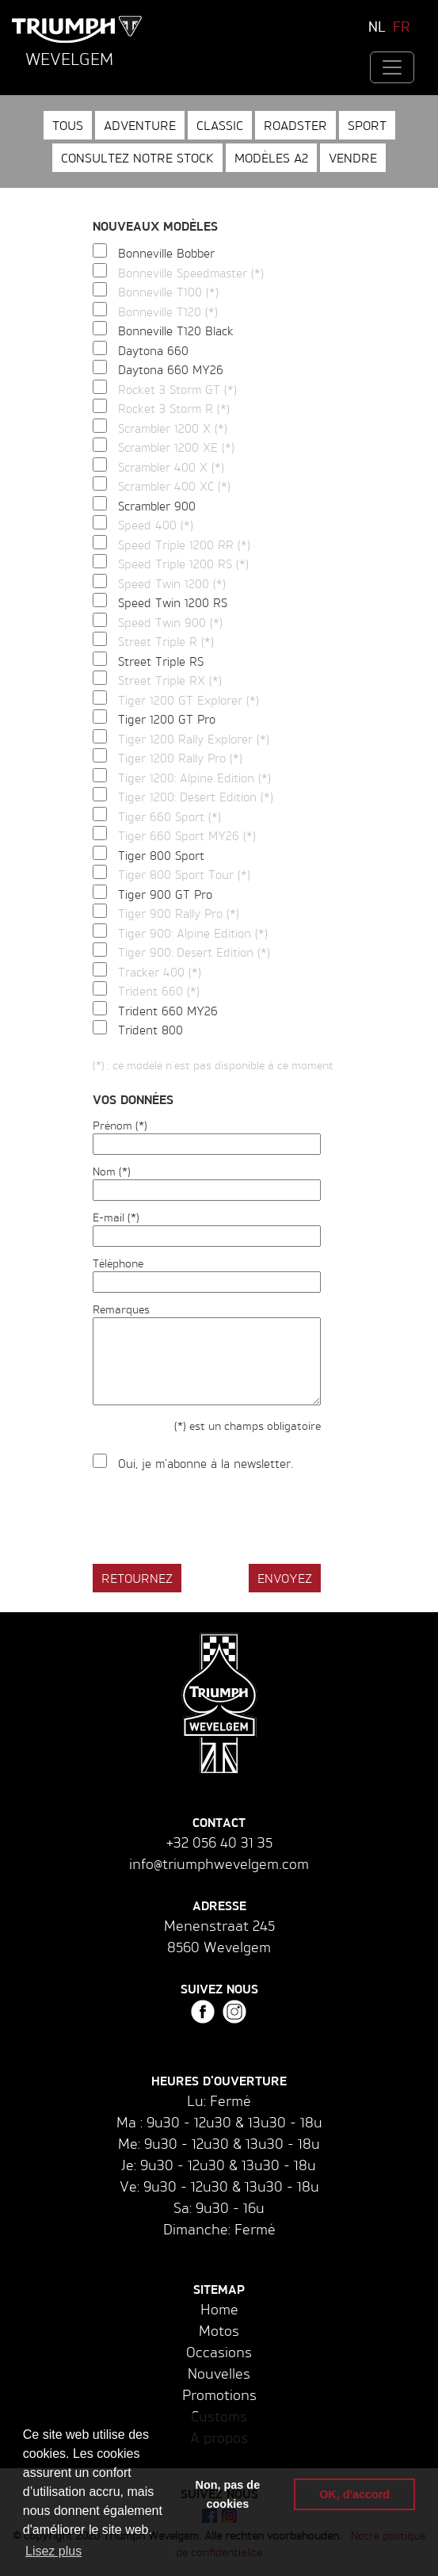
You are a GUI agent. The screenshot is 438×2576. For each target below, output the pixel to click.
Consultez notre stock (137, 158)
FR (401, 26)
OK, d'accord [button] (354, 2494)
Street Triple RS (161, 661)
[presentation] (213, 1520)
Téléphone (118, 1263)
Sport (367, 125)
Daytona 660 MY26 (170, 369)
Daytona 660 (153, 350)
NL (377, 26)
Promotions (219, 2394)
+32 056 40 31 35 (219, 1842)
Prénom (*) (120, 1125)
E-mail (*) (116, 1217)
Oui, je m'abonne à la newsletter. (205, 1463)
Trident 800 (150, 1030)
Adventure (140, 125)
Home (219, 2309)
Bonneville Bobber (166, 253)
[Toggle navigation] (392, 67)
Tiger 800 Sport (161, 855)
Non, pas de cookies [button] (228, 2494)
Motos (219, 2330)
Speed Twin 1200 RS (172, 602)
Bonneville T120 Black (176, 330)
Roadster (295, 125)
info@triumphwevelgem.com (219, 1863)
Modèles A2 (271, 158)
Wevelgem (69, 58)
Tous (67, 125)
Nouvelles (219, 2373)
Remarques (121, 1309)
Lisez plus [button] (53, 2551)
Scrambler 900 (157, 506)
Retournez (137, 1578)
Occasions (219, 2351)
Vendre (353, 158)
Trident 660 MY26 (168, 1011)
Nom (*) (112, 1171)
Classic (219, 125)
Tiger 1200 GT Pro (166, 719)
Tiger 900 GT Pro (165, 894)
